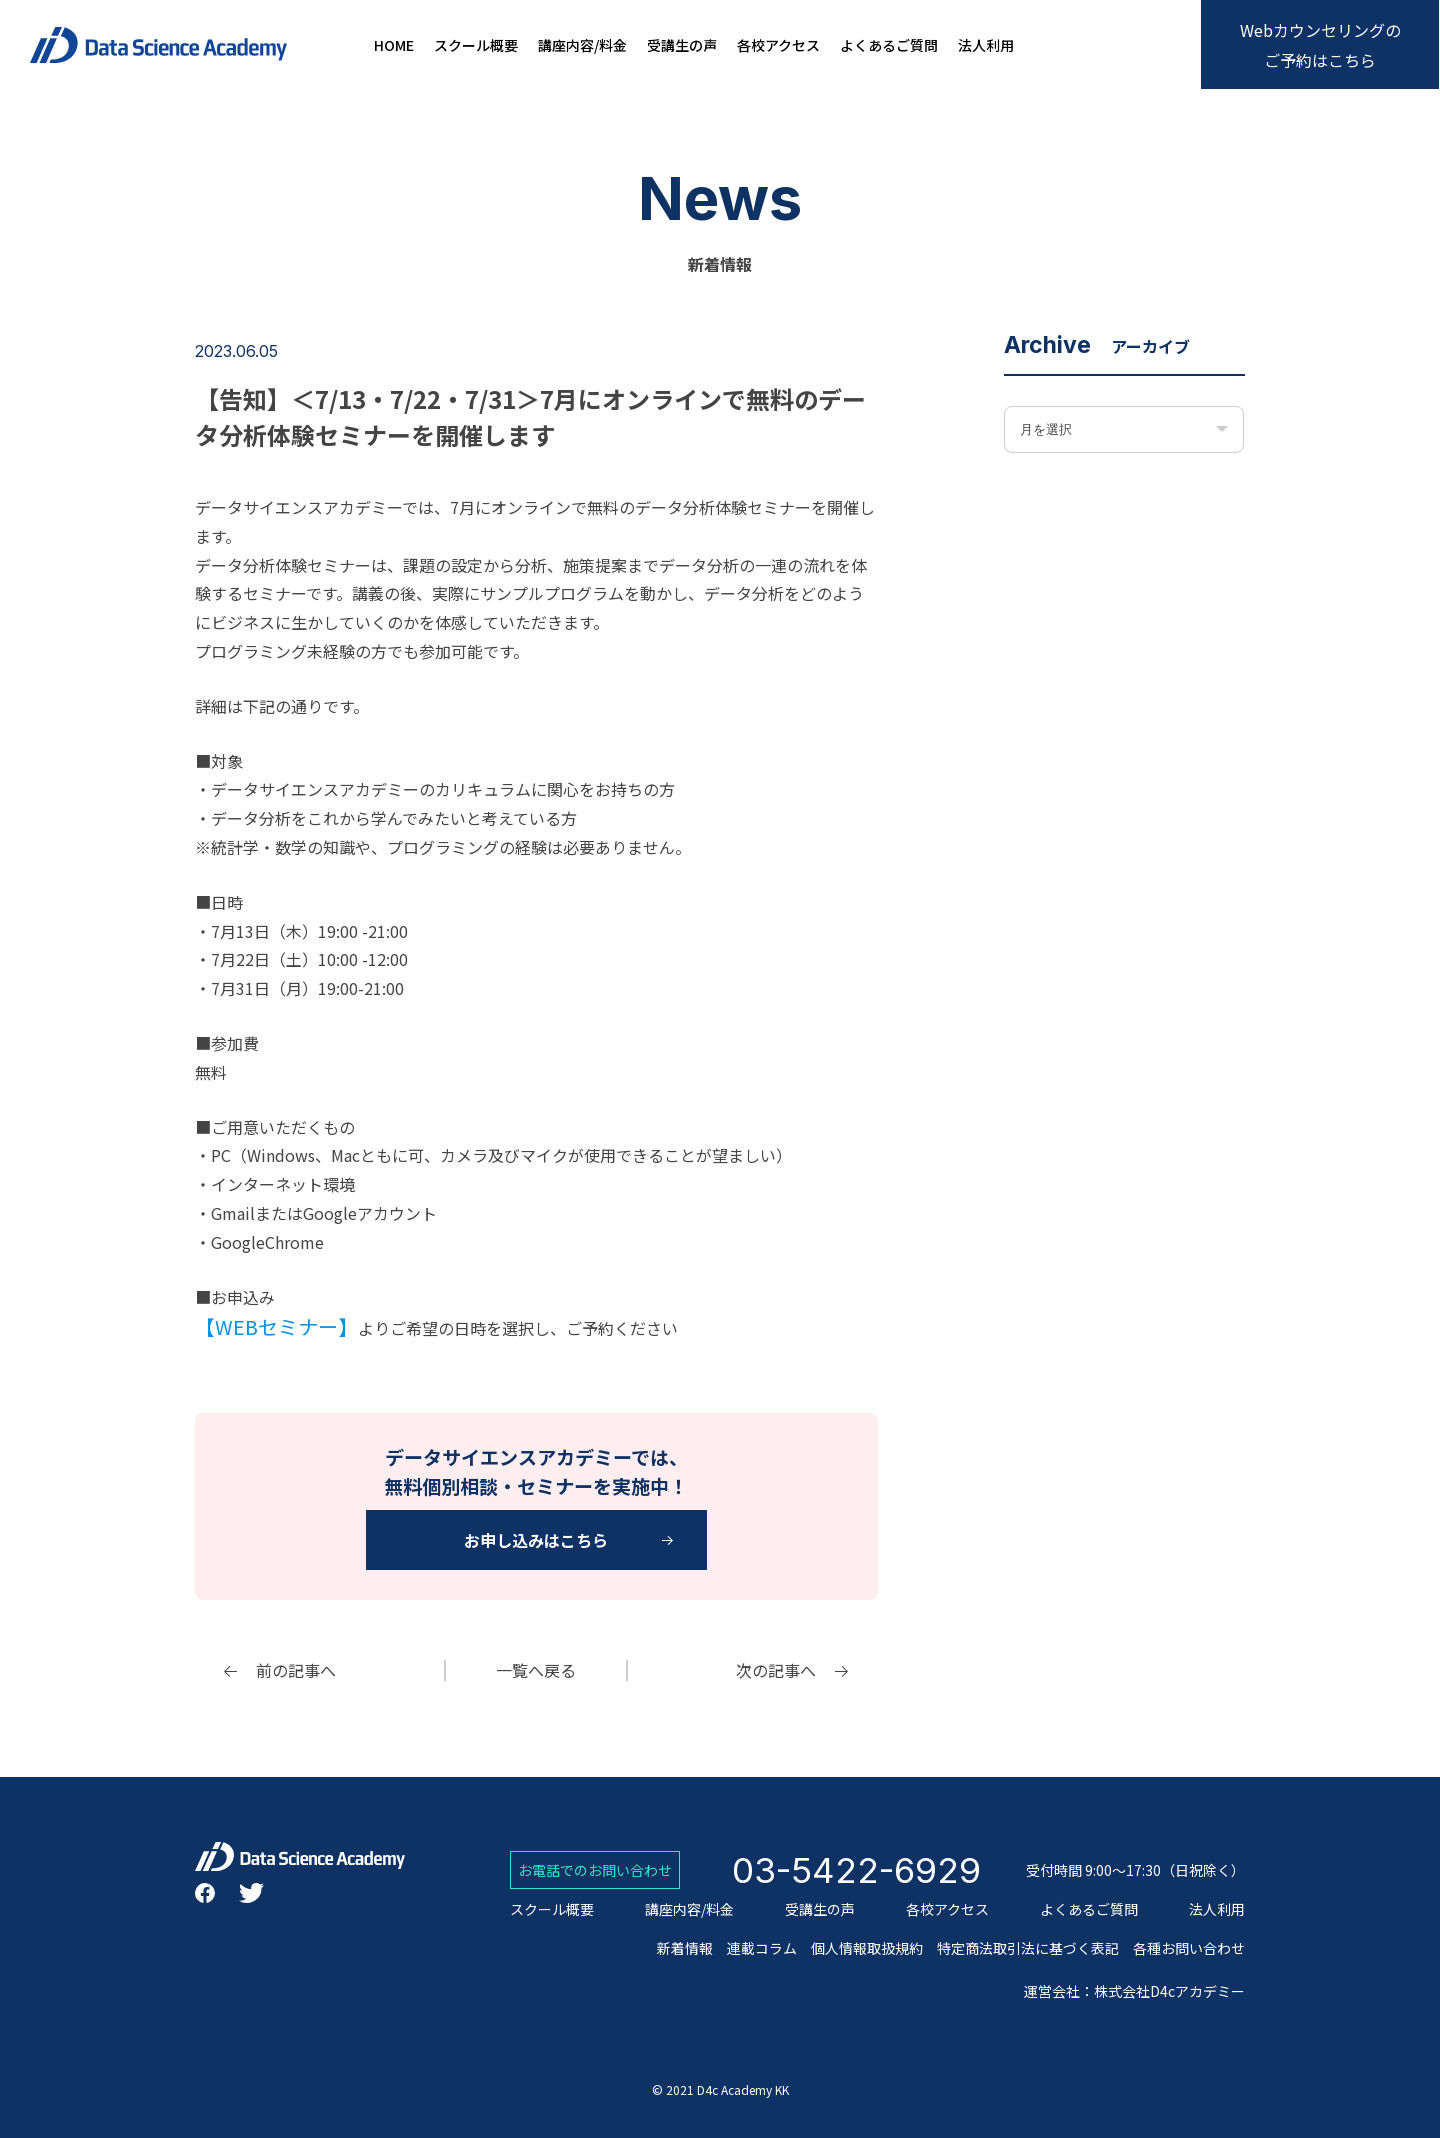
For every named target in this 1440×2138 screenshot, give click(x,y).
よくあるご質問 (889, 45)
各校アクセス (778, 45)
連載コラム (762, 1948)
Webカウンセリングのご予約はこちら (1320, 45)
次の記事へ (776, 1670)
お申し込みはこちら (536, 1540)
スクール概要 (476, 45)
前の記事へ (296, 1670)
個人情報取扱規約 (867, 1948)
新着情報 (685, 1948)
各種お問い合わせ (1189, 1948)
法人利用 (986, 45)
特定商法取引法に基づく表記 (1028, 1948)
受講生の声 (682, 45)
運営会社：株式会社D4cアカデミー (1134, 1991)
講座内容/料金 (582, 45)
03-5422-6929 (856, 1870)
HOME (394, 45)
